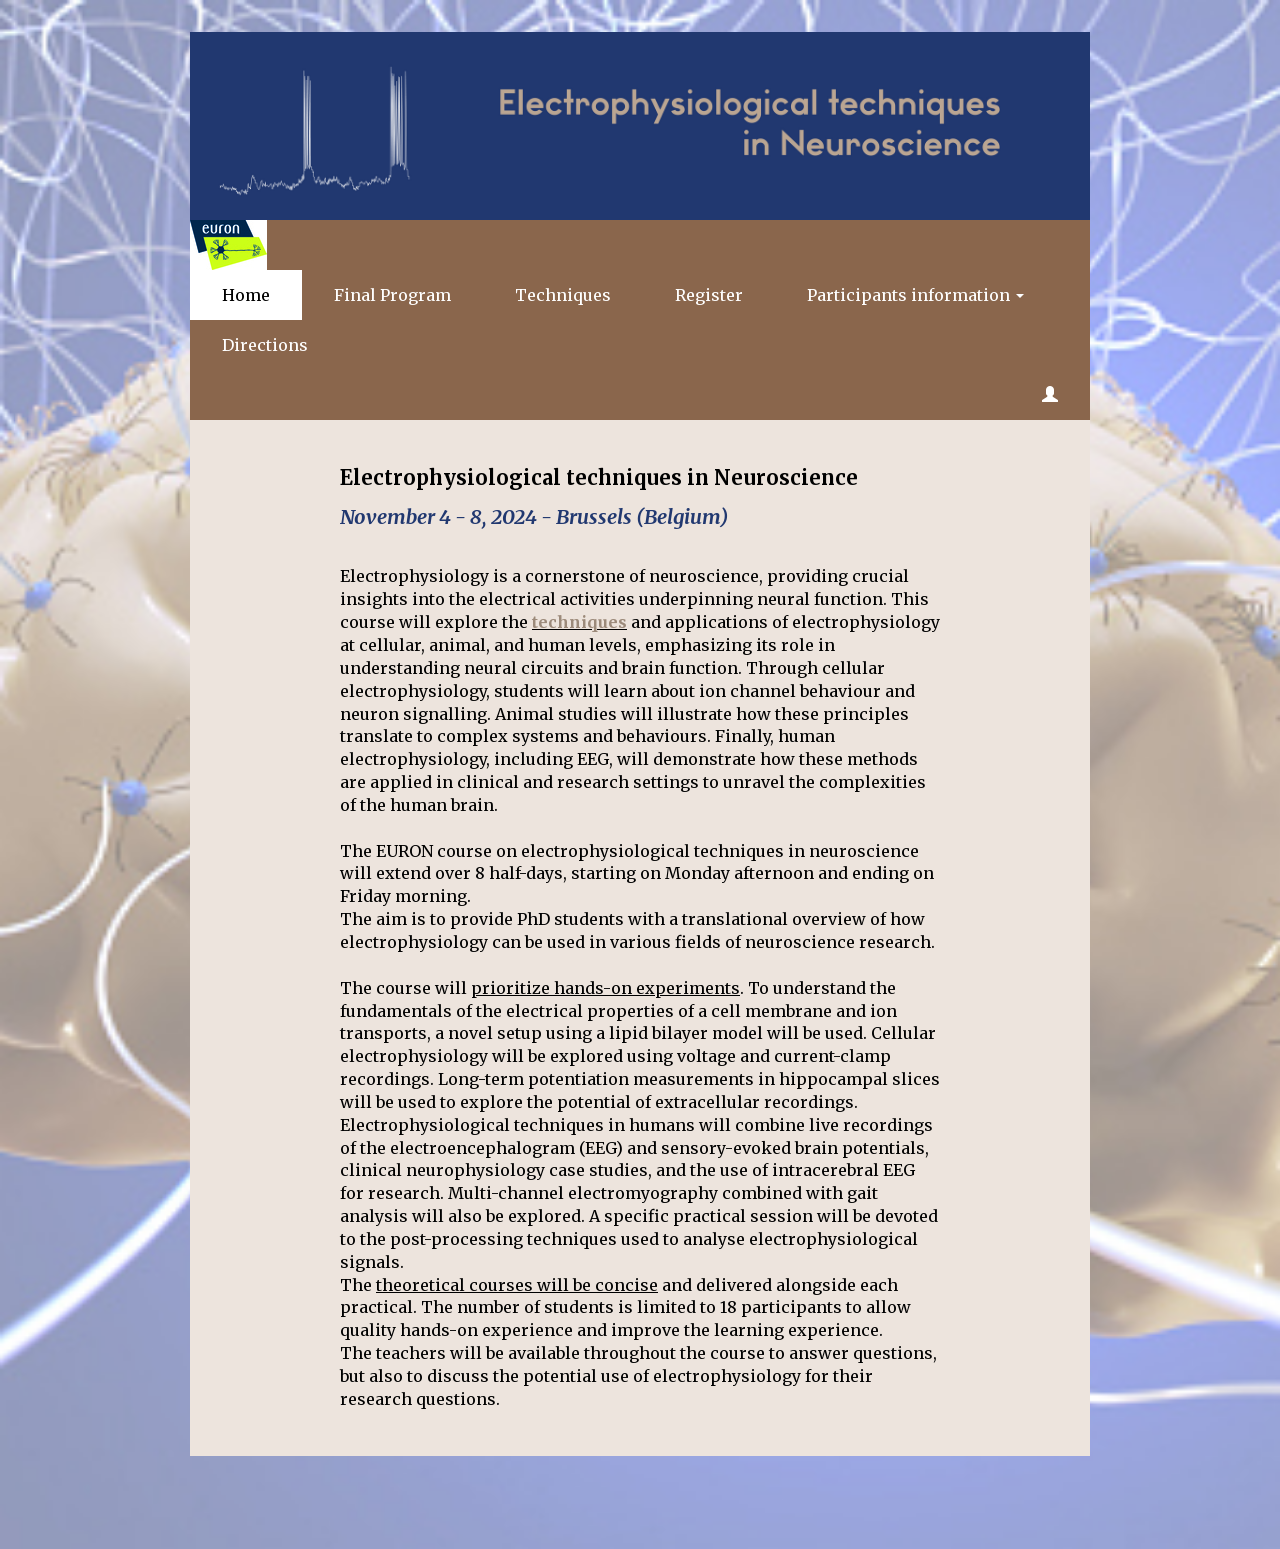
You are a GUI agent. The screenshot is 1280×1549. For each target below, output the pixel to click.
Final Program (392, 295)
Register (709, 295)
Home (246, 295)
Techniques (563, 295)
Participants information (915, 295)
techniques (579, 622)
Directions (265, 345)
